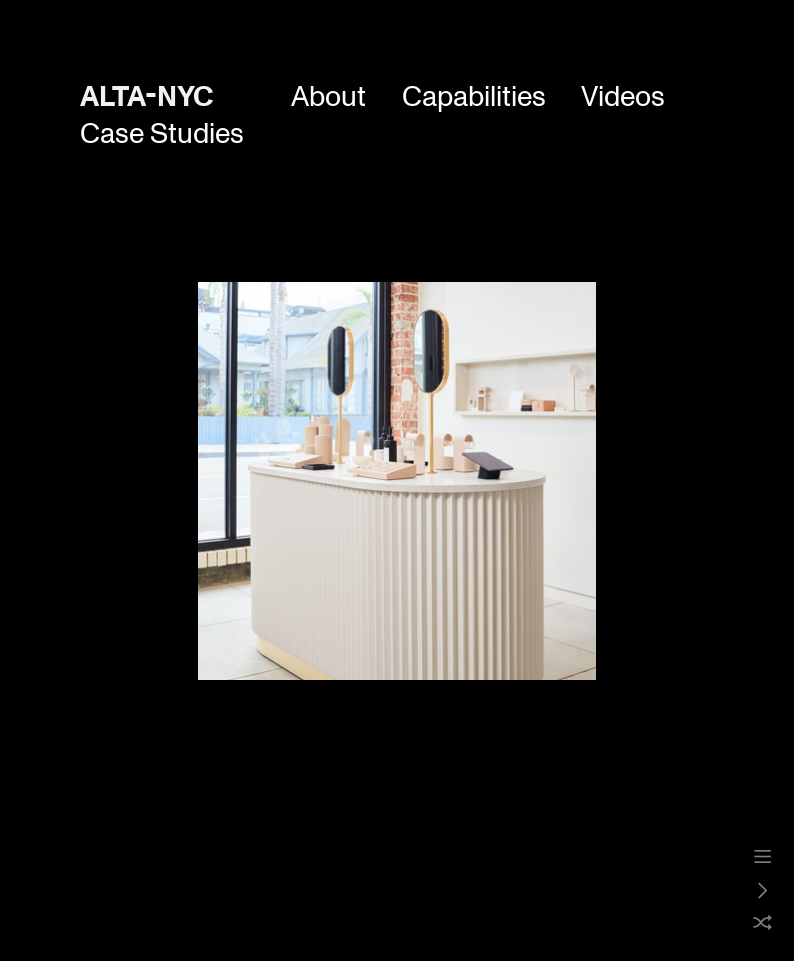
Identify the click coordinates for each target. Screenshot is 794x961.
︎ (762, 857)
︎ (762, 924)
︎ (762, 891)
